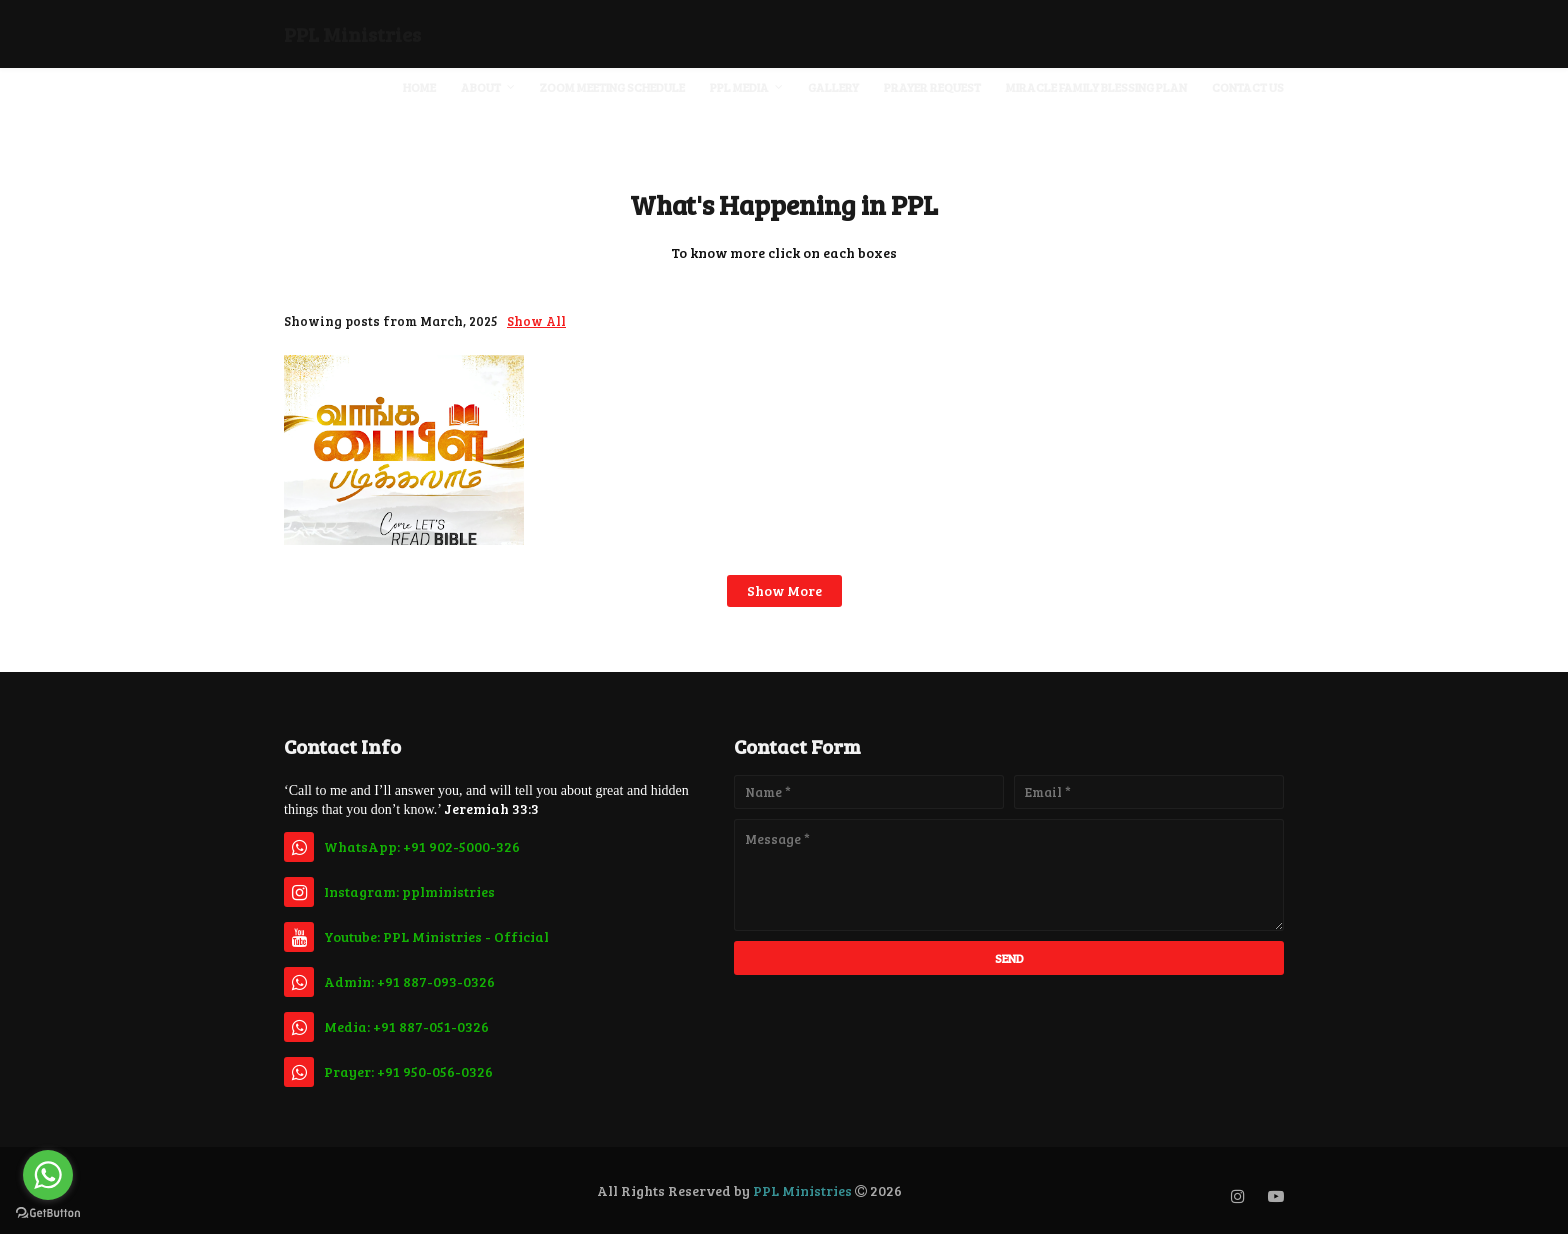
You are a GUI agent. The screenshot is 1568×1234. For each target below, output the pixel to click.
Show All (536, 321)
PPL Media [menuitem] (739, 87)
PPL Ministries (352, 34)
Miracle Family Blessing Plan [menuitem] (1096, 87)
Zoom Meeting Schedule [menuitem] (612, 87)
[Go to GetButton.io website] (48, 1213)
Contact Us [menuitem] (1248, 87)
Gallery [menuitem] (833, 87)
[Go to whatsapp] (48, 1175)
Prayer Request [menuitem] (932, 87)
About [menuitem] (481, 87)
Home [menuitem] (419, 87)
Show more (784, 590)
